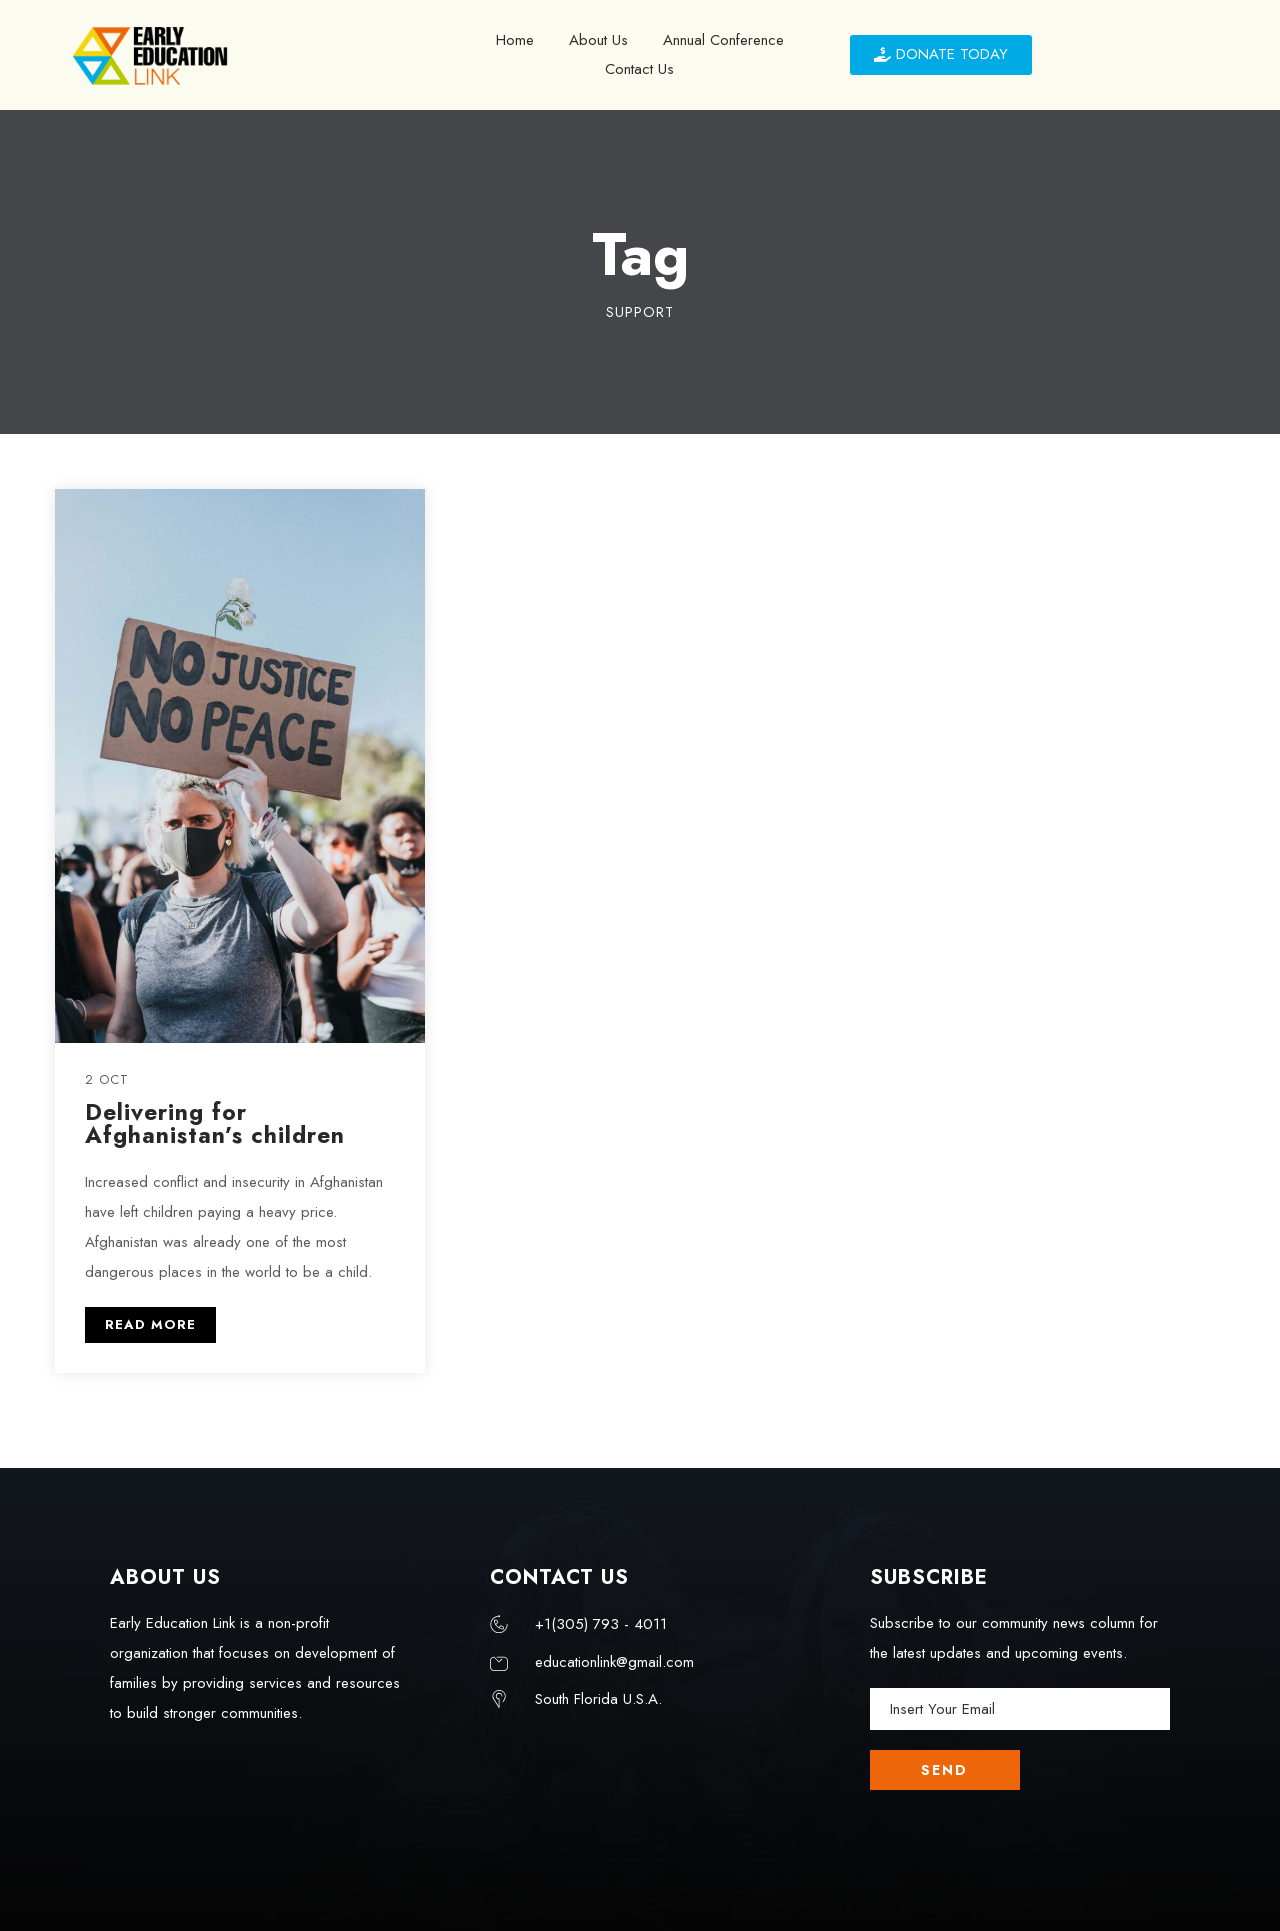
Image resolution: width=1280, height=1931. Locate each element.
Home (515, 40)
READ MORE (150, 1324)
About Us (598, 40)
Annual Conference (723, 40)
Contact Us (639, 69)
